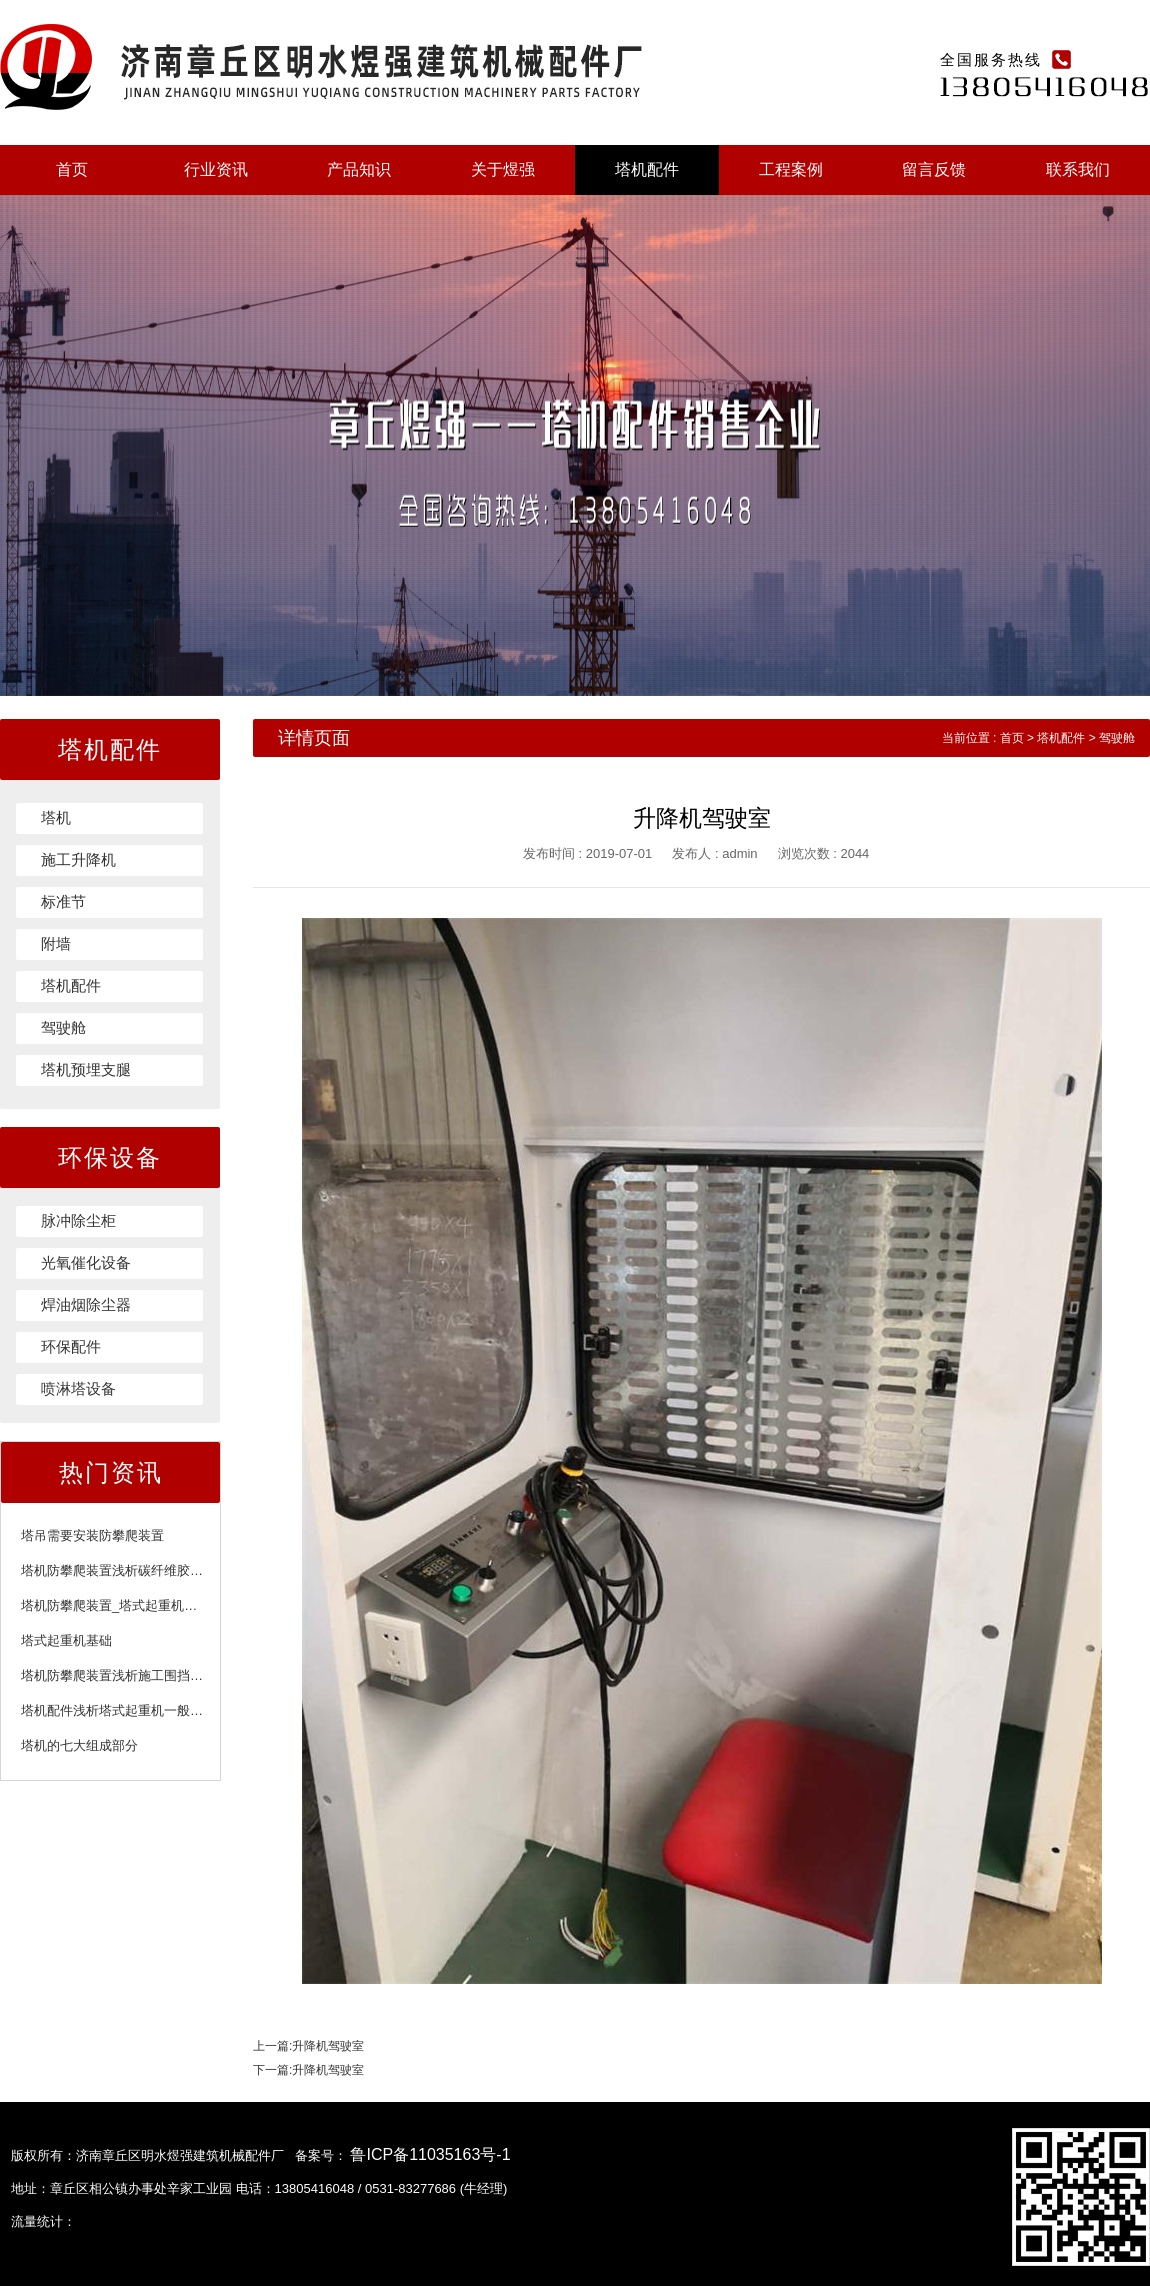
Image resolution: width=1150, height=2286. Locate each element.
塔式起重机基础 (66, 1640)
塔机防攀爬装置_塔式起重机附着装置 (128, 1605)
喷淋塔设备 (78, 1388)
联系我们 (1078, 169)
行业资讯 (216, 169)
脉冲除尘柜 (78, 1220)
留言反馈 (934, 169)
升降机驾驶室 (328, 2046)
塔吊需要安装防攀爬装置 (92, 1535)
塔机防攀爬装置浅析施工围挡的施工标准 (138, 1675)
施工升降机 (78, 859)
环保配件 (71, 1346)
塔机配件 (647, 169)
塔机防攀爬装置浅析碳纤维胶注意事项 (131, 1570)
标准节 (63, 901)
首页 (72, 169)
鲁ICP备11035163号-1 (430, 2154)
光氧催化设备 (86, 1262)
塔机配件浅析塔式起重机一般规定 (118, 1710)
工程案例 (791, 169)
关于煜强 (503, 169)
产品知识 (359, 169)
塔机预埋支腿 (86, 1069)
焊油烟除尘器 (86, 1304)
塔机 (56, 817)
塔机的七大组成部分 (79, 1745)
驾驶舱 (63, 1027)
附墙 (56, 943)
